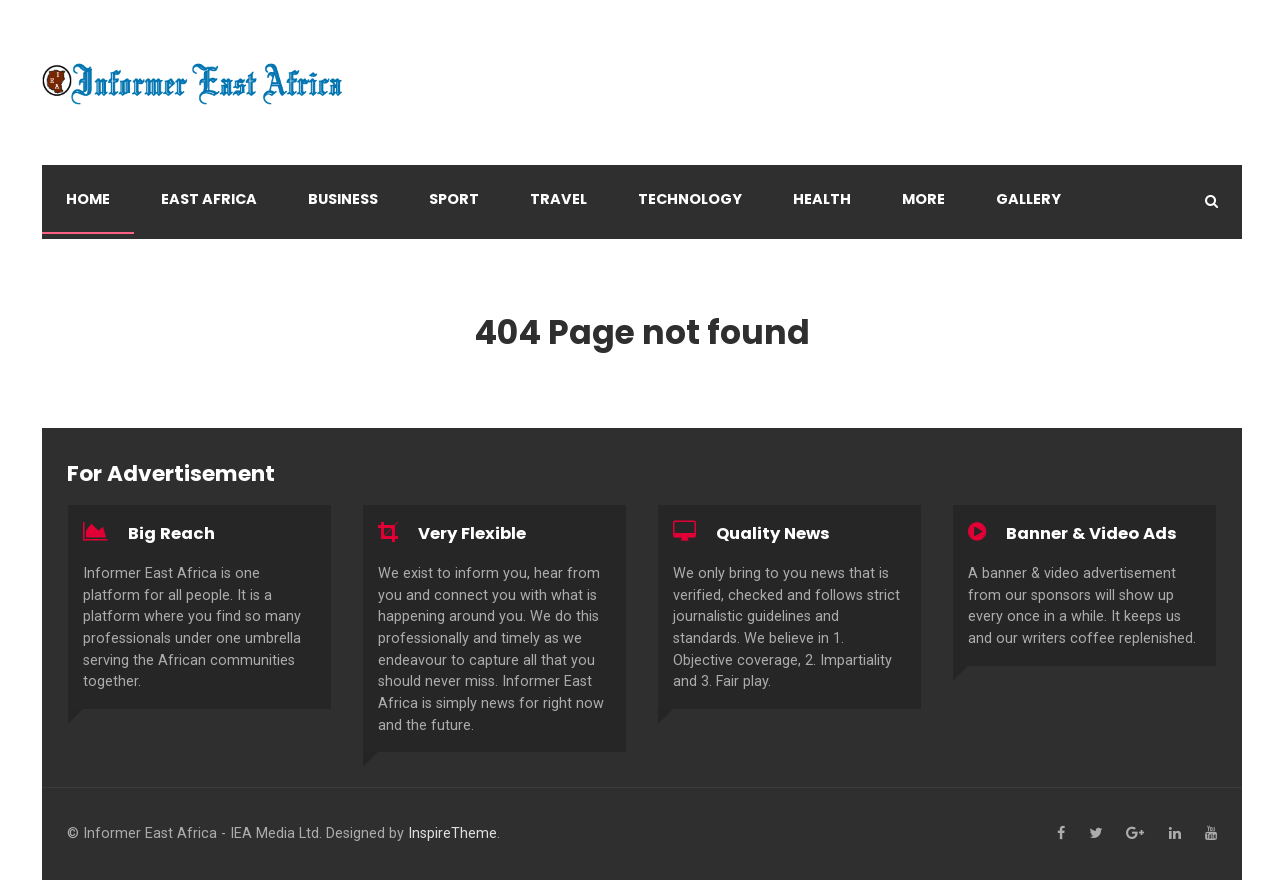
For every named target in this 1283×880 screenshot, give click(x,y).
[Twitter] (1095, 834)
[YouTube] (1211, 834)
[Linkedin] (1175, 834)
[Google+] (1135, 834)
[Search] (1211, 201)
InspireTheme (452, 833)
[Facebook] (1061, 834)
